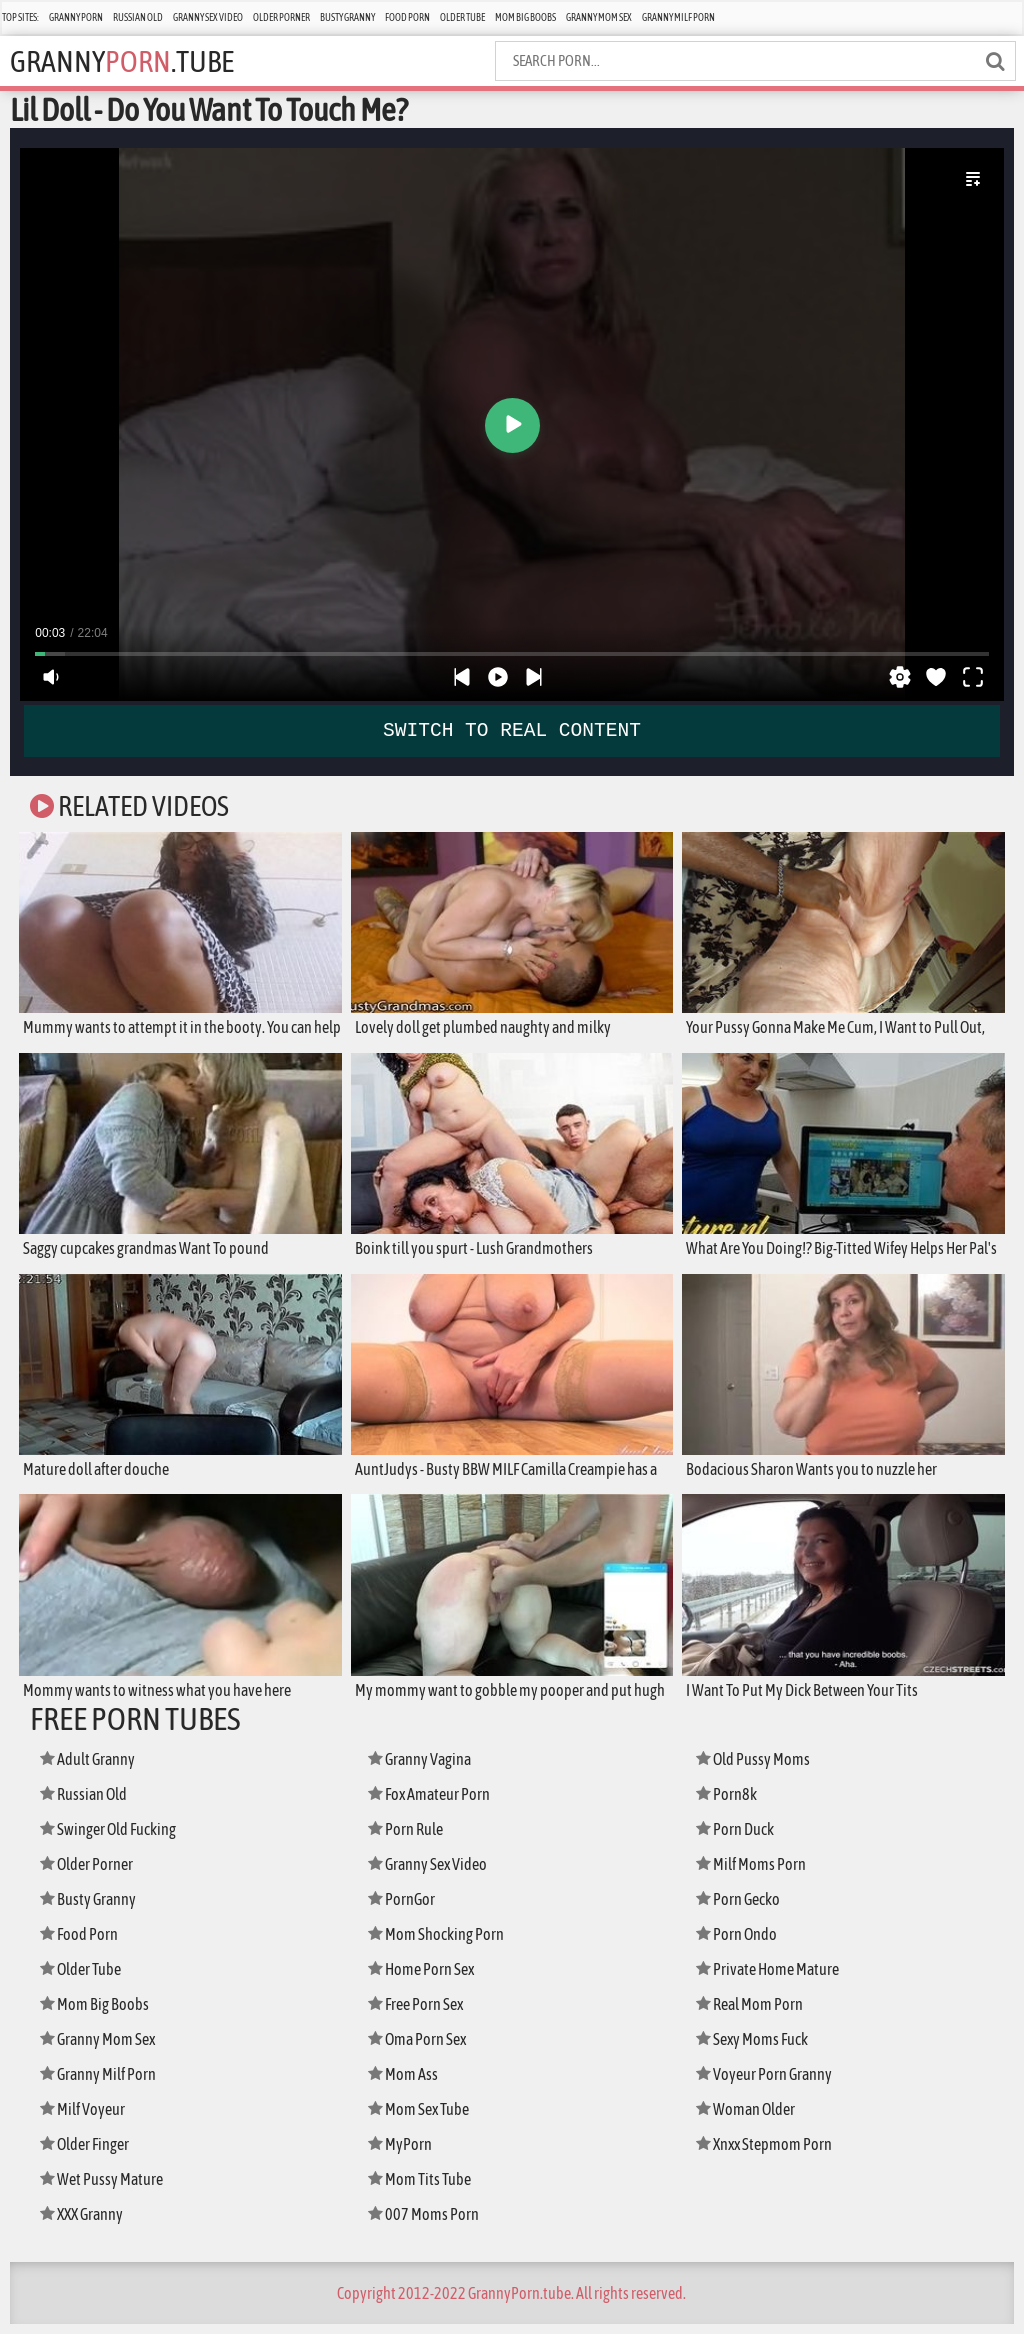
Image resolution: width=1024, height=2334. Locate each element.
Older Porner (281, 17)
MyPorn (402, 2153)
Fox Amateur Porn (434, 1803)
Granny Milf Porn (678, 17)
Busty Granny (347, 17)
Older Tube (462, 17)
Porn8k (729, 1803)
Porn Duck (739, 1838)
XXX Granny (86, 2223)
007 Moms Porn (426, 2223)
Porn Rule (409, 1838)
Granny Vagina (425, 1768)
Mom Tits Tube (424, 2188)
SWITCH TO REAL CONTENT (512, 730)
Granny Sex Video (208, 17)
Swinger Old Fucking (116, 1838)
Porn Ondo (740, 1943)
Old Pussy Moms (758, 1768)
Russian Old (138, 17)
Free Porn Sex (420, 2013)
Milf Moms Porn (755, 1873)
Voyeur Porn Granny (769, 2083)
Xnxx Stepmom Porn (770, 2153)
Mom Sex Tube (424, 2118)
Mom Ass (405, 2083)
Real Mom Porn (754, 2013)
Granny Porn (76, 17)
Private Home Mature (773, 1978)
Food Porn (407, 17)
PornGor (404, 1908)
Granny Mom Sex (599, 17)
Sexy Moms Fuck (757, 2048)
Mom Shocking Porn (441, 1943)
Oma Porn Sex (422, 2048)
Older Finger (90, 2153)
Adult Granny (93, 1768)
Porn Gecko (742, 1908)
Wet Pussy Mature (106, 2188)
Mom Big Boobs (525, 17)
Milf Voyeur (86, 2118)
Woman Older (750, 2118)
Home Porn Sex (426, 1978)
